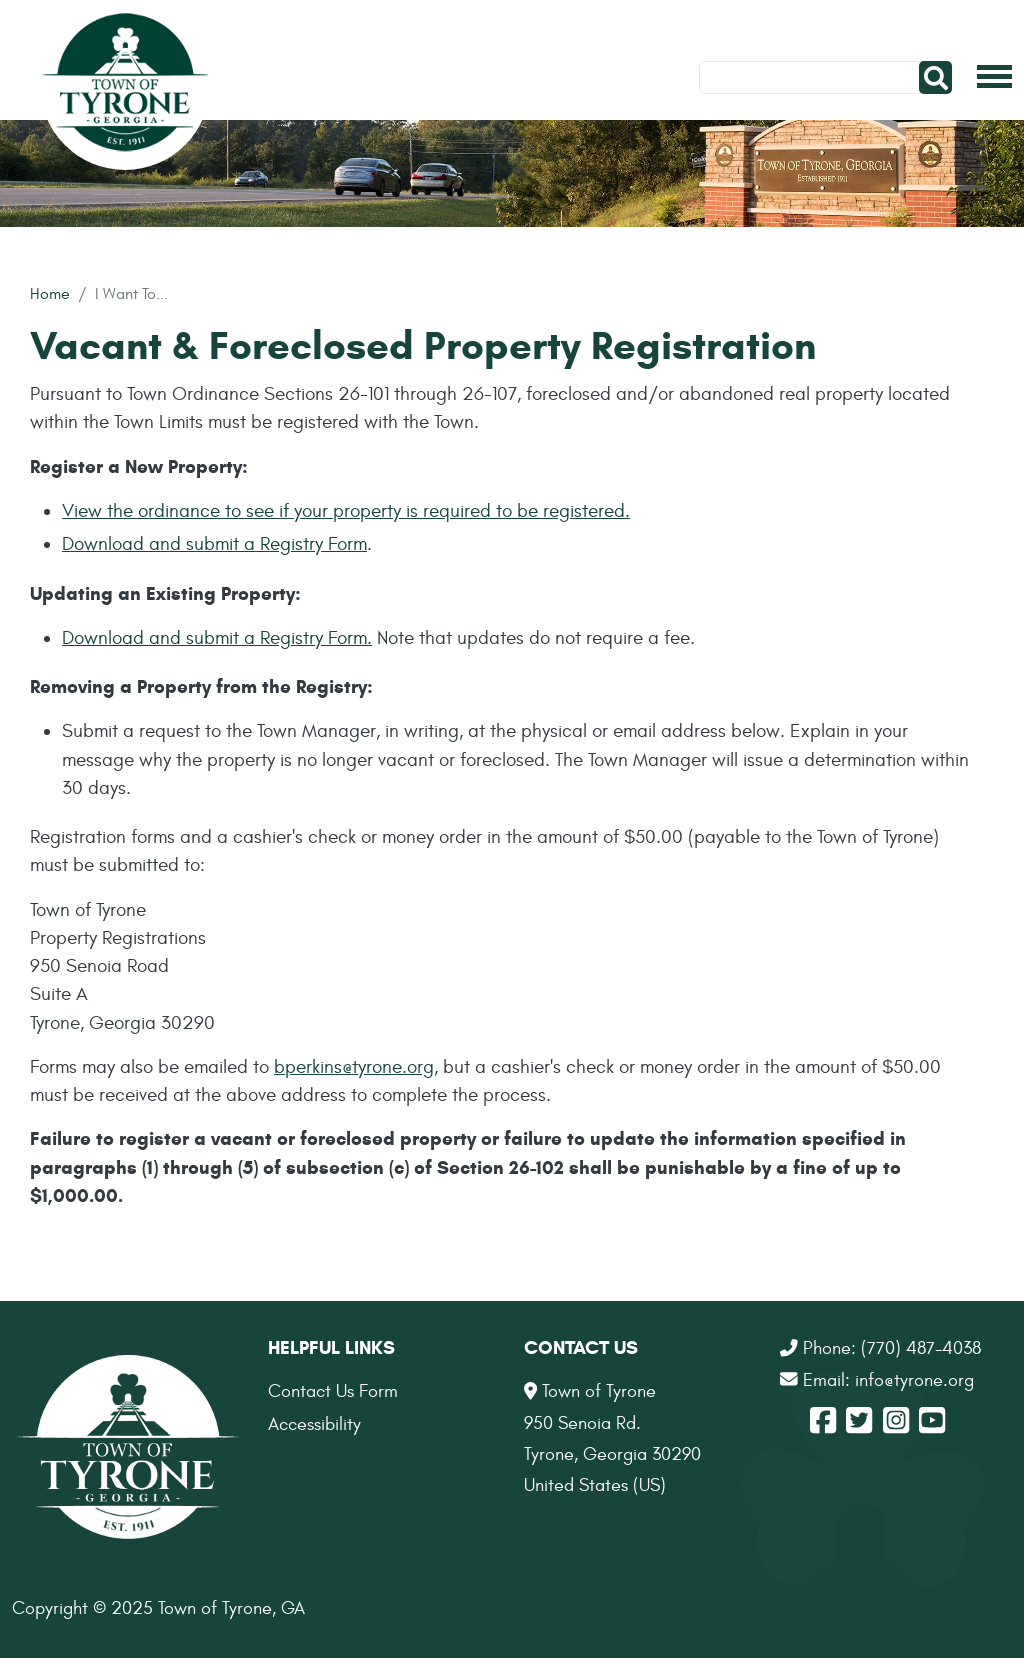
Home (50, 293)
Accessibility (314, 1424)
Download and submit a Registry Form (214, 544)
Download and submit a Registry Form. (217, 638)
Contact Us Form (333, 1391)
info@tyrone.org (914, 1380)
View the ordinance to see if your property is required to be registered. (346, 511)
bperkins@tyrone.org (354, 1067)
